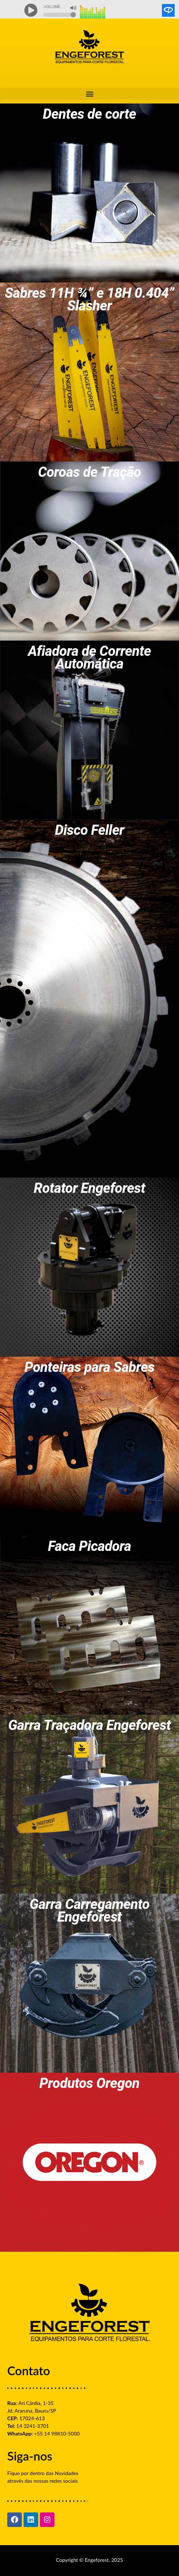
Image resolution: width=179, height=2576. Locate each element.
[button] (89, 94)
